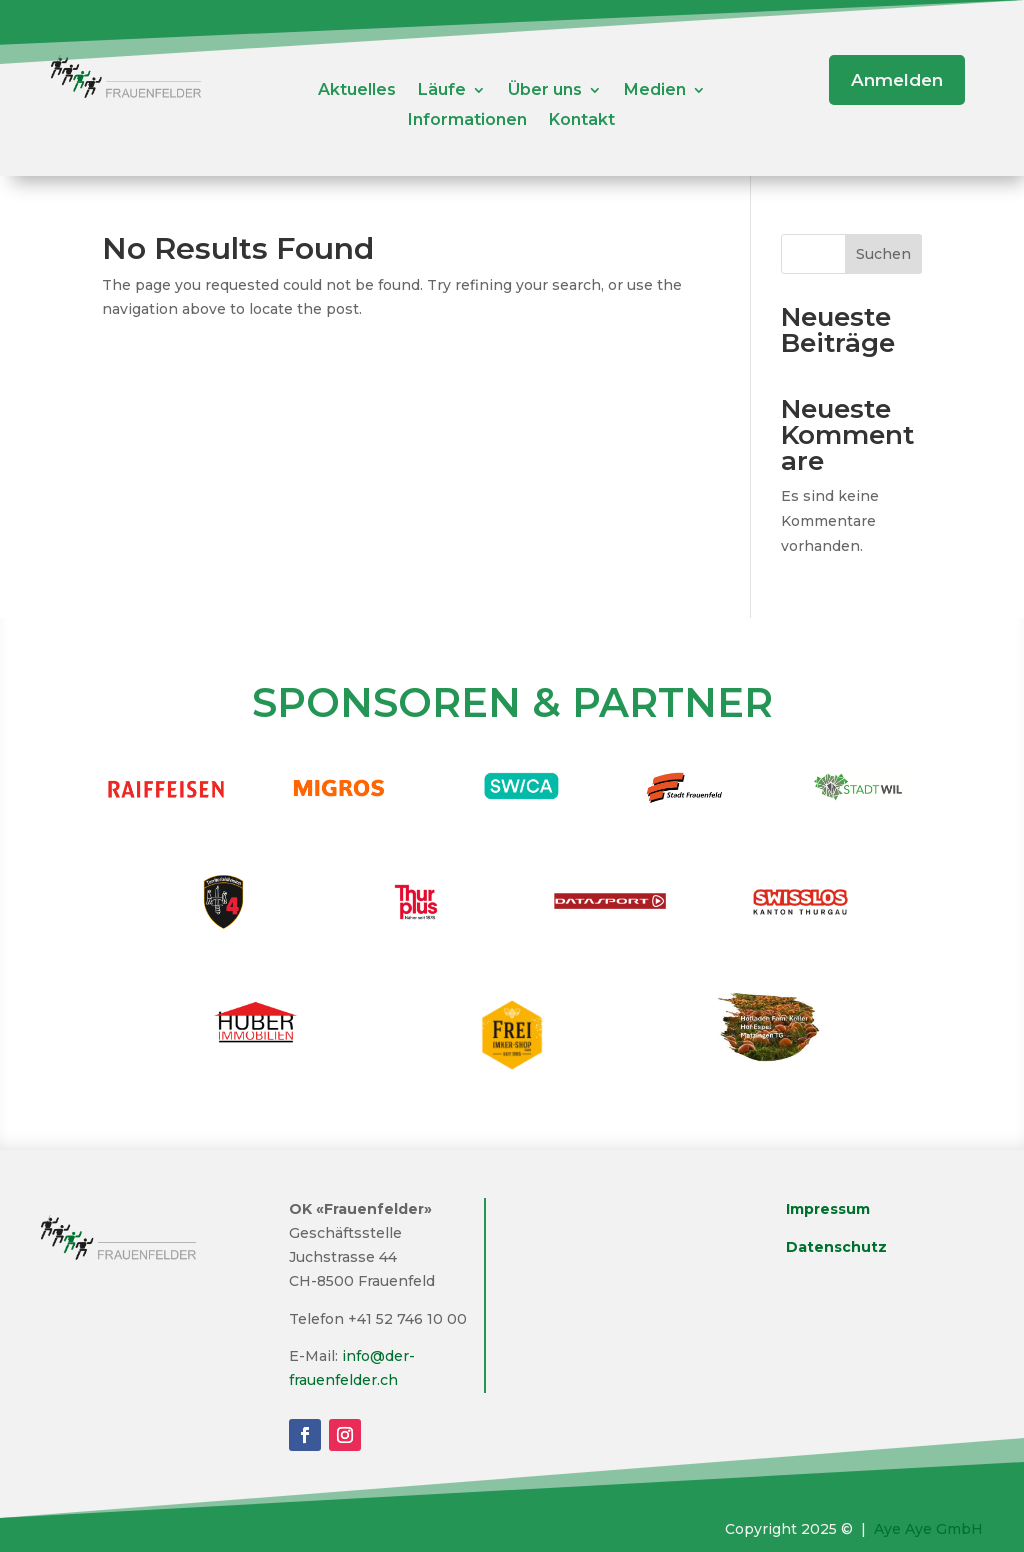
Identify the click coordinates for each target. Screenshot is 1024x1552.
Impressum (828, 1209)
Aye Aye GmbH (928, 1529)
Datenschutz (836, 1247)
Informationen (467, 121)
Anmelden (897, 80)
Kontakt (582, 121)
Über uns (545, 91)
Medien (655, 91)
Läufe (442, 91)
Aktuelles (357, 91)
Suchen (883, 254)
